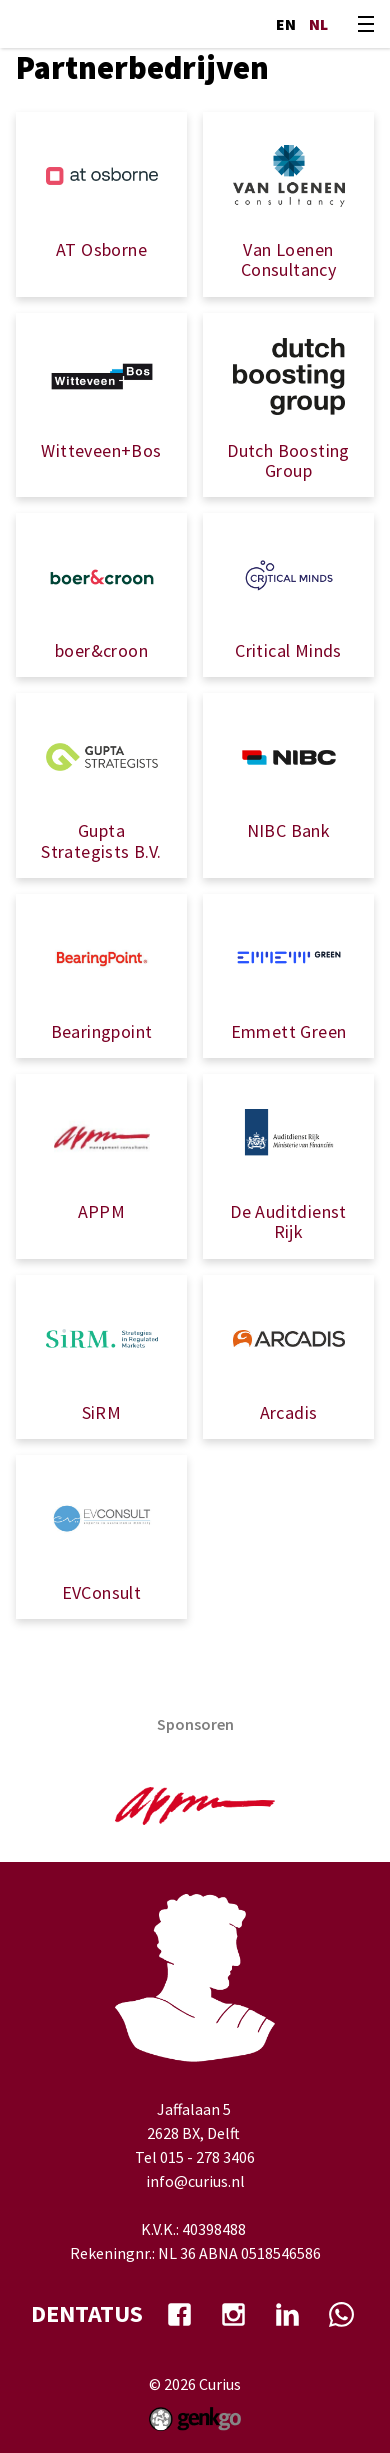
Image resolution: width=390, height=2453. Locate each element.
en (286, 24)
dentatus (87, 2313)
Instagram (233, 2314)
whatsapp (341, 2314)
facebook (179, 2314)
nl (318, 24)
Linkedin (287, 2314)
